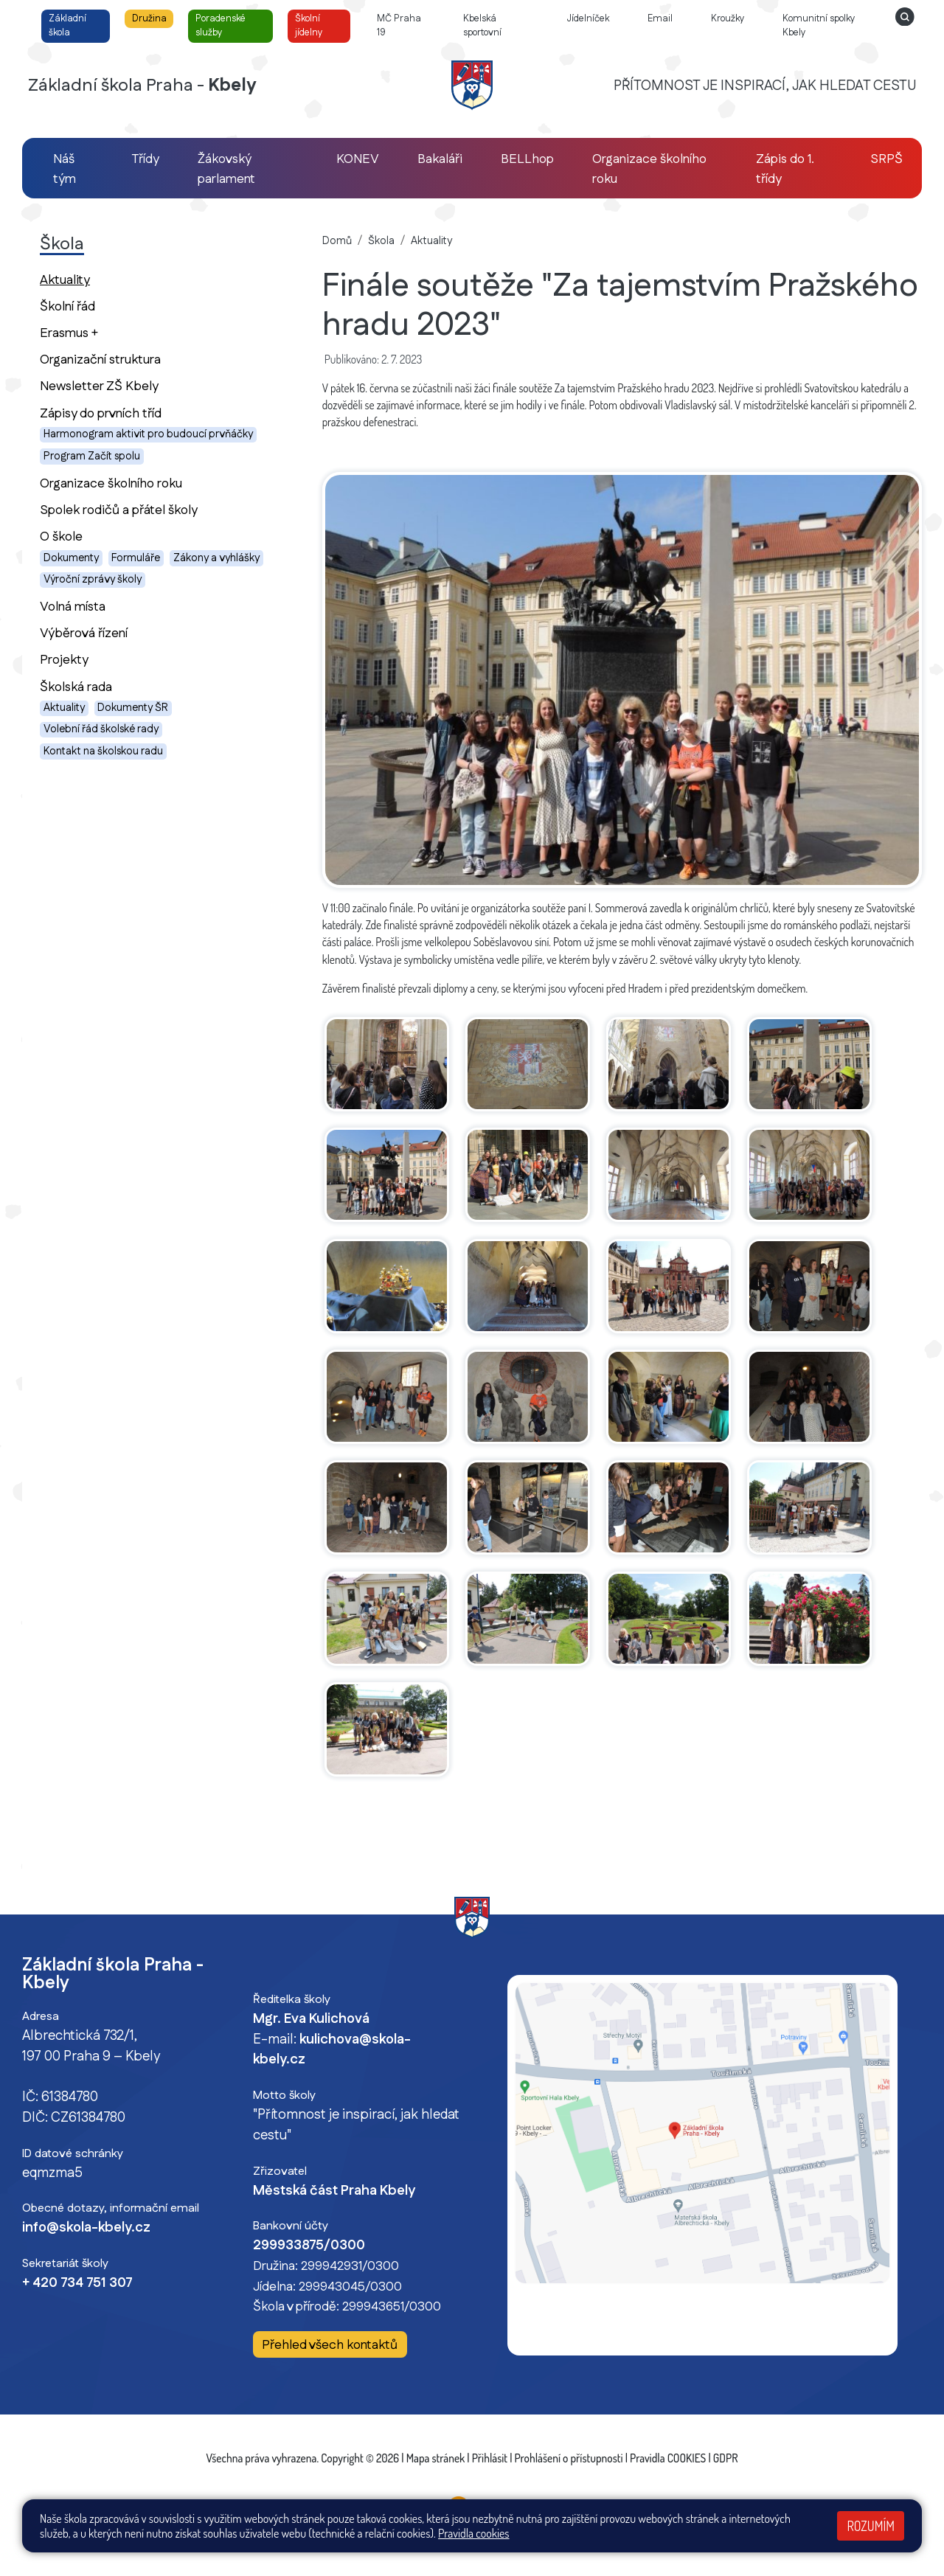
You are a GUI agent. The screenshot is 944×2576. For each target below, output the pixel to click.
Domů (337, 241)
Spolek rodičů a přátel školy (119, 510)
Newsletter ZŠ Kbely (99, 386)
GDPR (725, 2458)
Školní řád (67, 306)
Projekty (64, 659)
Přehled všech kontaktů (330, 2345)
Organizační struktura (100, 359)
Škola (381, 241)
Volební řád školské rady (101, 729)
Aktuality (91, 279)
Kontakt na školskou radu (103, 751)
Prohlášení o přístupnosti (569, 2458)
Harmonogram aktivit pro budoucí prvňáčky (148, 434)
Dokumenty (71, 558)
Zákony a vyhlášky (216, 558)
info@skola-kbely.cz (86, 2227)
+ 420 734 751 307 (77, 2283)
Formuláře (135, 558)
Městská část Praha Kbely (334, 2191)
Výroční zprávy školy (93, 579)
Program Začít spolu (92, 456)
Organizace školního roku (111, 483)
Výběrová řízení (84, 633)
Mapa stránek (435, 2458)
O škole (61, 536)
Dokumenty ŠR (132, 708)
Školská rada (76, 687)
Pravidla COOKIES (668, 2458)
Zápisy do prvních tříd (101, 413)
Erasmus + (69, 333)
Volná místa (72, 606)
